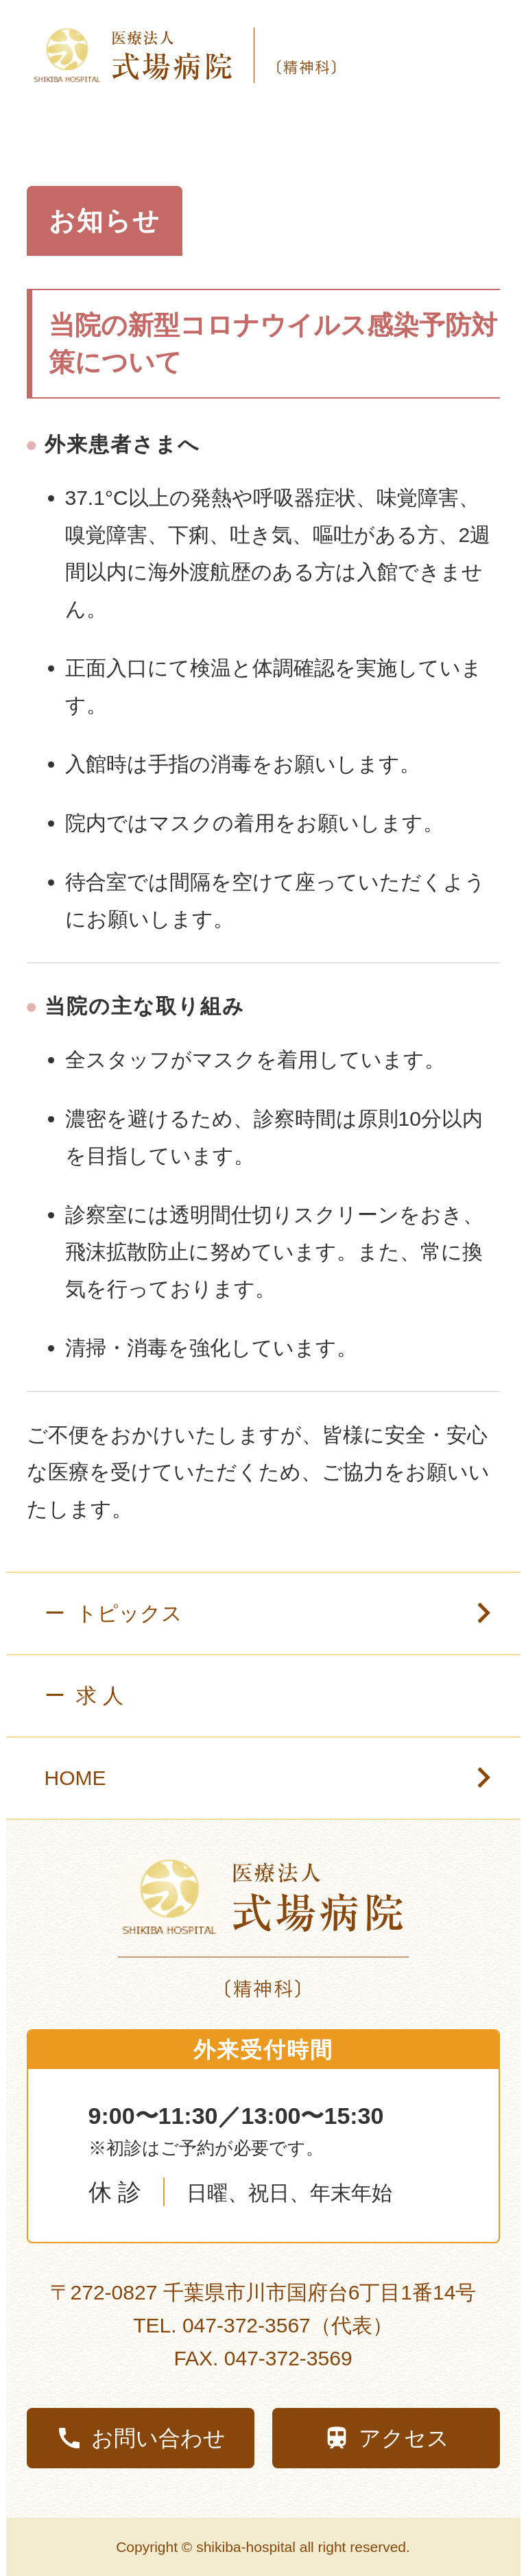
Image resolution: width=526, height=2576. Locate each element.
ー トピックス (291, 1613)
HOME (92, 1777)
